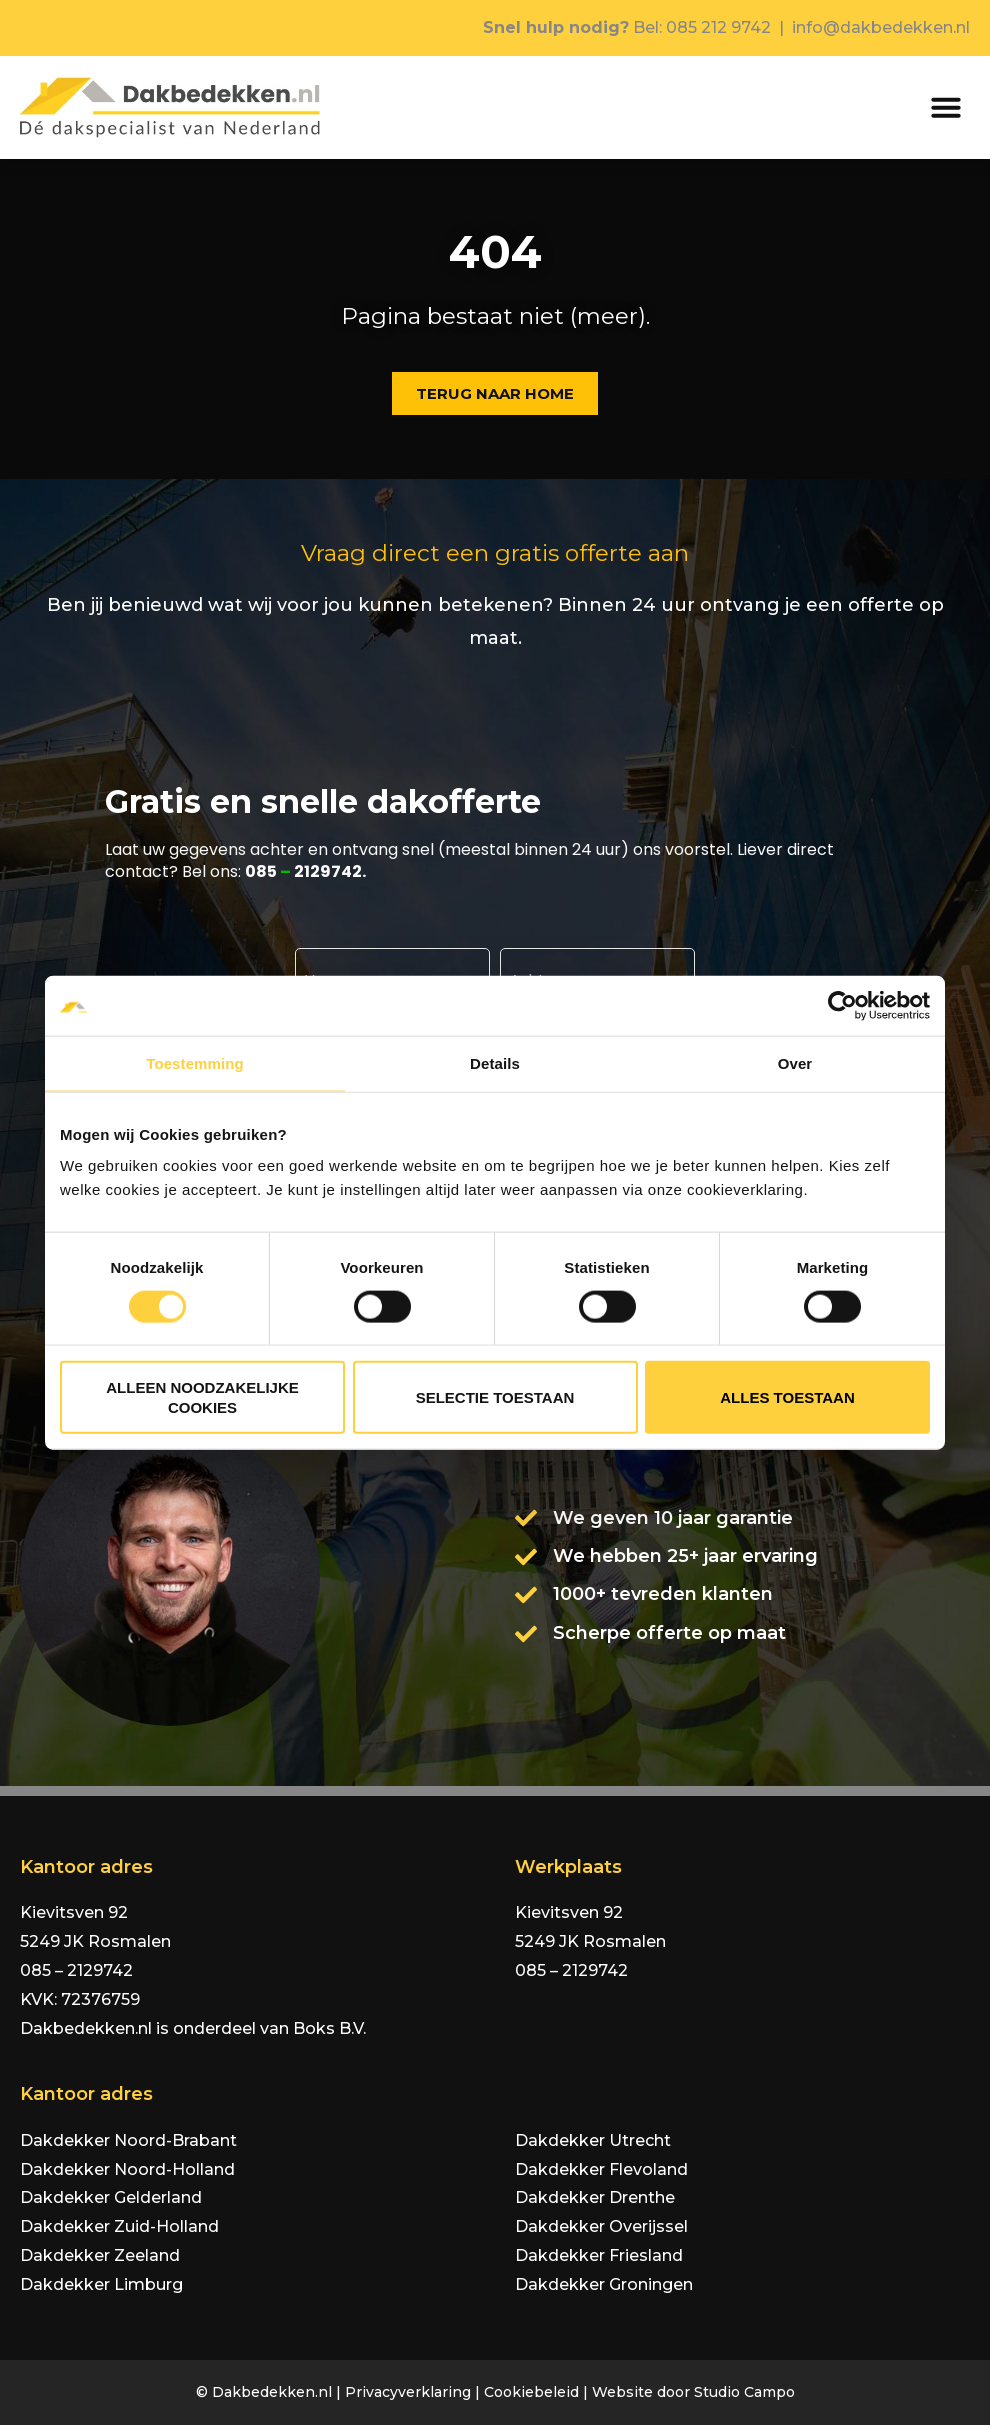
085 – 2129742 (76, 1970)
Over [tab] (795, 1062)
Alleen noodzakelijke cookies (202, 1397)
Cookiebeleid (531, 2392)
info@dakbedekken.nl (881, 27)
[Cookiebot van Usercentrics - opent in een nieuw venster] (842, 1005)
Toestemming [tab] (195, 1062)
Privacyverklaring (408, 2392)
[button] (946, 107)
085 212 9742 (718, 27)
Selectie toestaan (495, 1397)
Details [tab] (495, 1062)
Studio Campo (744, 2392)
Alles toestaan (787, 1397)
